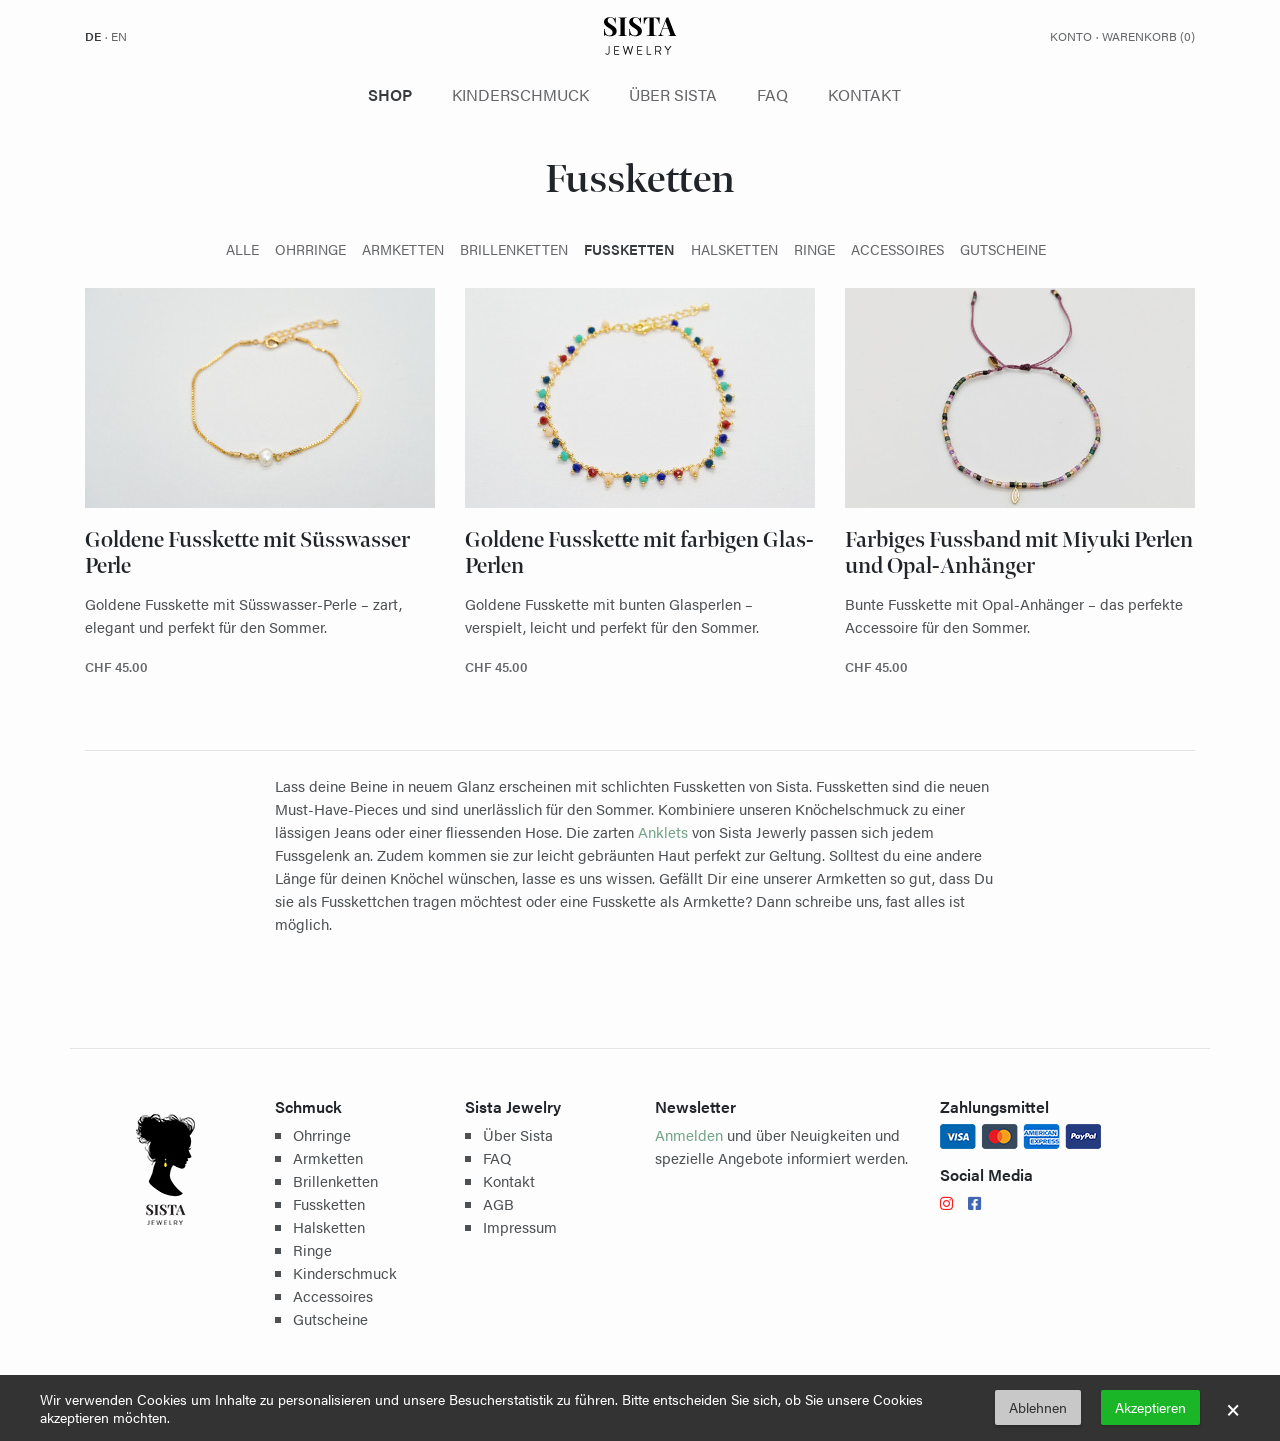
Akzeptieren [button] (1150, 1407)
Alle (242, 249)
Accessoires (333, 1295)
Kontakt (509, 1180)
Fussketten (329, 1203)
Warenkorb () (1148, 36)
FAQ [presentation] (772, 94)
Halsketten (329, 1226)
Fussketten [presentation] (629, 249)
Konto (1071, 36)
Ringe (312, 1249)
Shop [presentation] (390, 94)
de (93, 36)
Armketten (328, 1157)
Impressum (520, 1226)
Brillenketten (335, 1180)
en (119, 36)
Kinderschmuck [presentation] (520, 94)
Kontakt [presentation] (864, 94)
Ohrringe (322, 1134)
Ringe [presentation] (814, 249)
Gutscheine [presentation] (1003, 249)
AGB (498, 1203)
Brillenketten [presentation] (514, 249)
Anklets (663, 831)
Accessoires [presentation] (897, 249)
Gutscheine (330, 1318)
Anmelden (689, 1134)
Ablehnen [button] (1038, 1407)
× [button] (1233, 1408)
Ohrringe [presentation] (310, 249)
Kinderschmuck (345, 1272)
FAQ (497, 1157)
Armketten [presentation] (403, 249)
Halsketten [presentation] (734, 249)
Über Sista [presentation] (673, 94)
